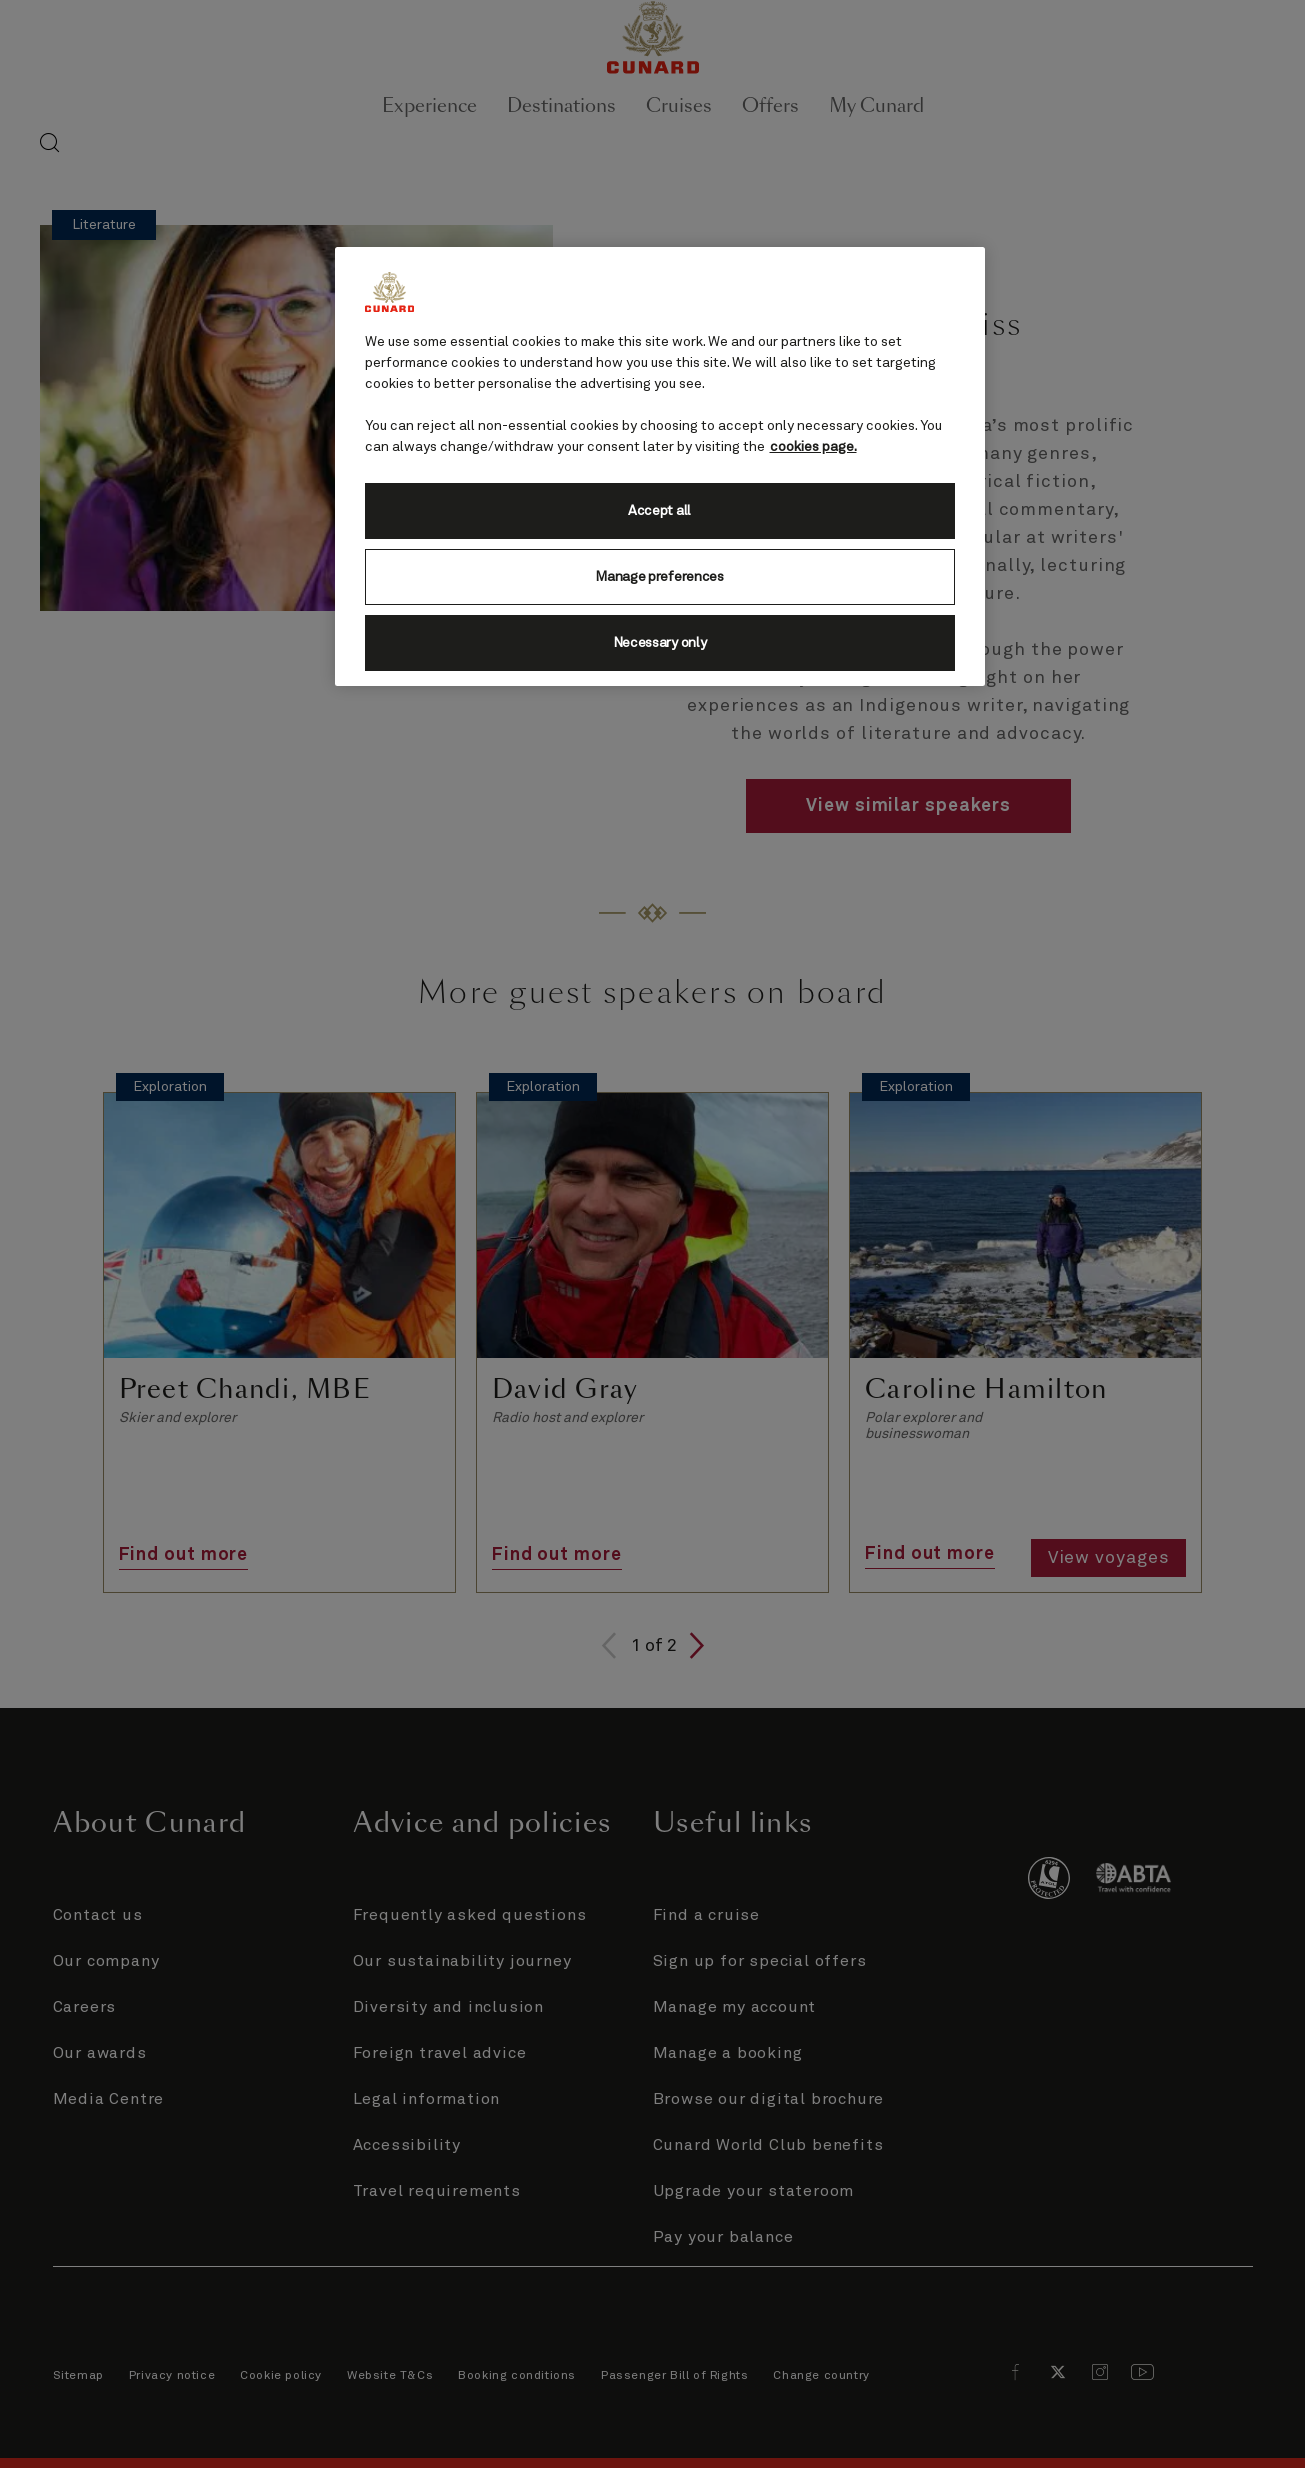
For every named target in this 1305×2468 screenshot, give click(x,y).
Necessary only (660, 643)
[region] (660, 466)
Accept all (659, 511)
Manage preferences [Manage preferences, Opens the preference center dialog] (659, 577)
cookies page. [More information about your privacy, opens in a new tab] (813, 447)
